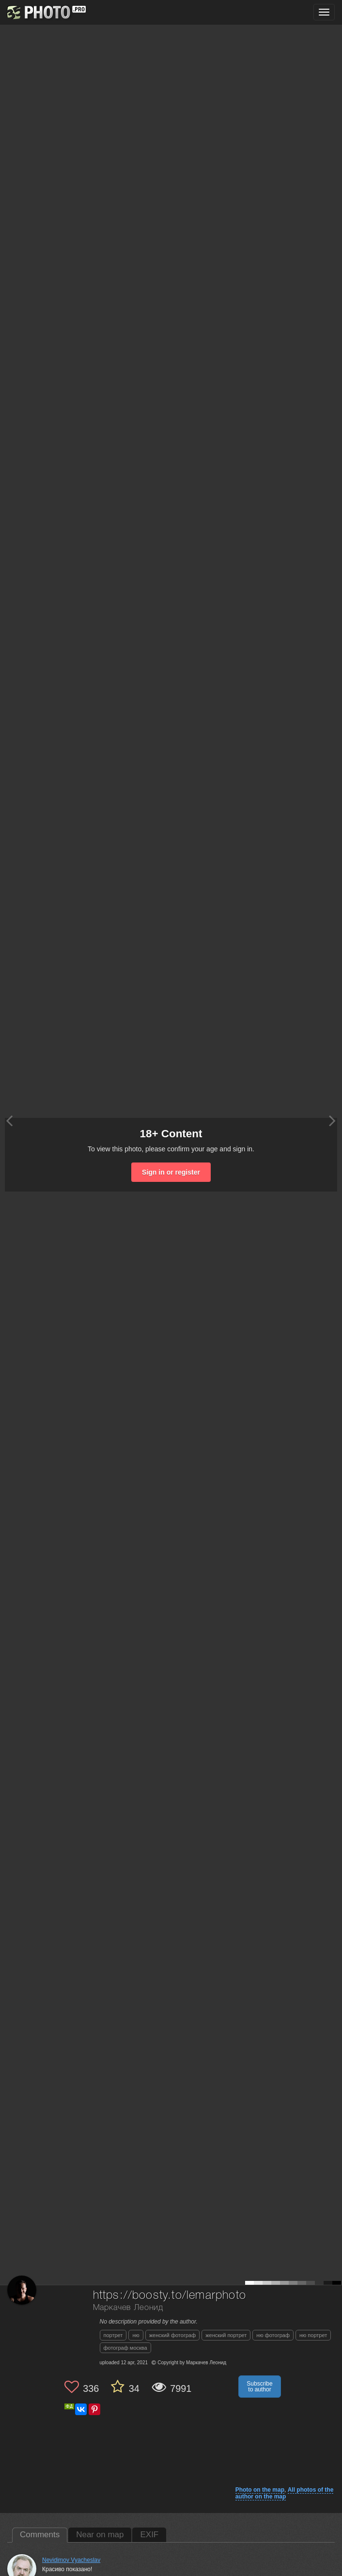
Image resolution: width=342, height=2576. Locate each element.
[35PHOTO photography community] (45, 12)
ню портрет (313, 2335)
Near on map (100, 2534)
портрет (113, 2335)
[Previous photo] (9, 1120)
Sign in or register (171, 1172)
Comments (40, 2534)
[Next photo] (332, 1120)
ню (135, 2335)
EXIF (149, 2534)
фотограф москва (125, 2348)
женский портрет (226, 2335)
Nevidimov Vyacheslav (71, 2560)
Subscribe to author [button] (259, 2386)
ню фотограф (273, 2335)
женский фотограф (172, 2335)
